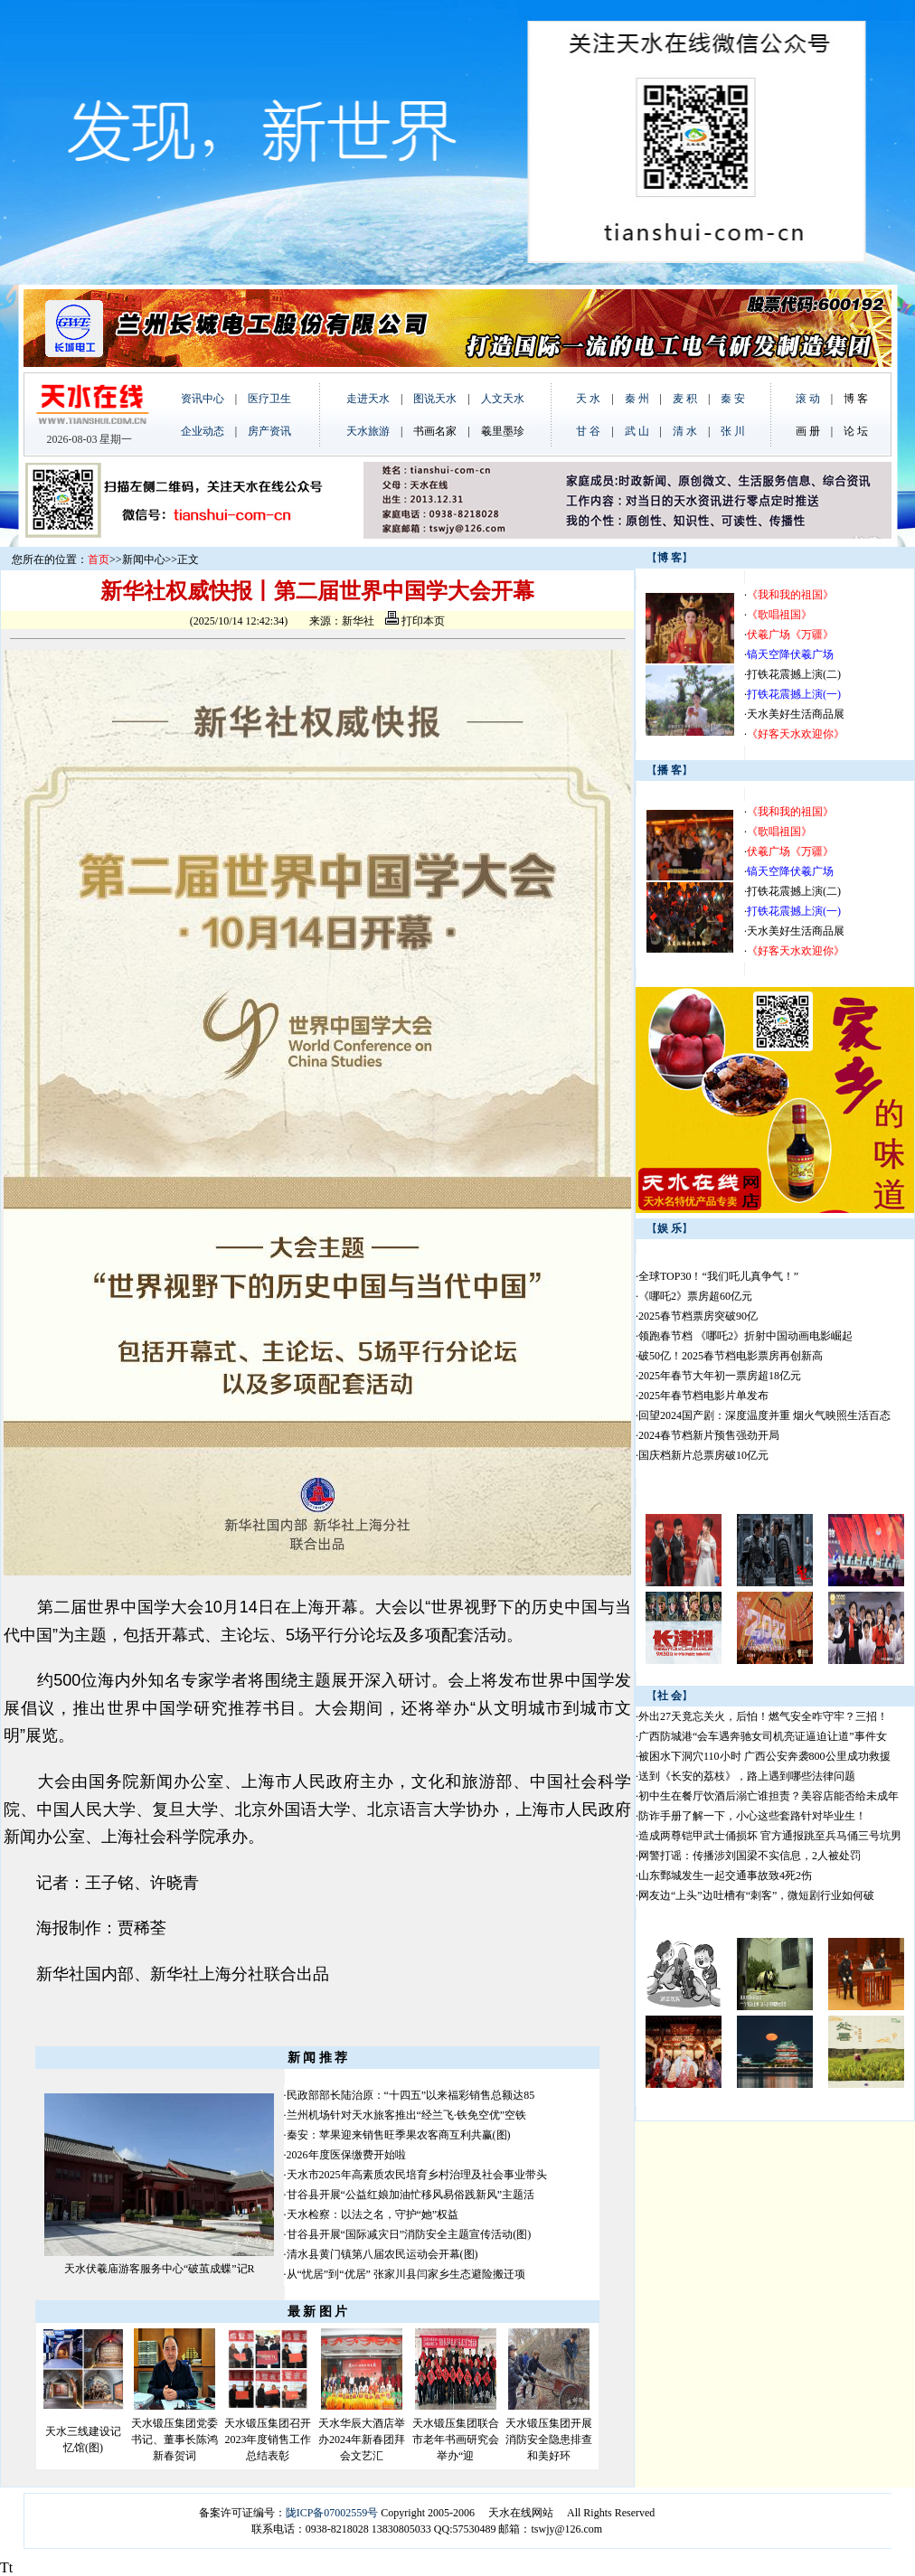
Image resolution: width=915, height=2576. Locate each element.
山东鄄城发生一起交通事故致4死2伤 (725, 1875)
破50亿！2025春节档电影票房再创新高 (730, 1355)
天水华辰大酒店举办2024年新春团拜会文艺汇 (361, 2439)
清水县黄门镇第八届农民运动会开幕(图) (382, 2254)
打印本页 (415, 621)
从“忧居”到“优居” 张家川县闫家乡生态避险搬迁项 (406, 2274)
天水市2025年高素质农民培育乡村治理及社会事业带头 (417, 2174)
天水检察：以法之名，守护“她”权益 (373, 2214)
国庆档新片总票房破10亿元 (703, 1455)
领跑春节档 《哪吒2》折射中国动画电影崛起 (745, 1336)
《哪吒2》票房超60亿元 (695, 1296)
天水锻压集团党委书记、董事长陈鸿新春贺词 (174, 2439)
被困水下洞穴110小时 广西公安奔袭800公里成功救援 (764, 1756)
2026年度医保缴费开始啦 (346, 2154)
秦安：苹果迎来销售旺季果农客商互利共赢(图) (399, 2135)
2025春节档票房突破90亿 (698, 1316)
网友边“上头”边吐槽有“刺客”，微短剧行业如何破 (756, 1895)
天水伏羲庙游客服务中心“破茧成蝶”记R (159, 2268)
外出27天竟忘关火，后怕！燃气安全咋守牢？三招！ (763, 1716)
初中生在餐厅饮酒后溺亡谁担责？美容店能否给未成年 (768, 1796)
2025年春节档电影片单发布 (703, 1395)
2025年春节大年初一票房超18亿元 (719, 1375)
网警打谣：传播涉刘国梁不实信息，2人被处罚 (749, 1855)
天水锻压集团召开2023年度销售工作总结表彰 (267, 2439)
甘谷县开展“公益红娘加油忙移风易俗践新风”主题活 (411, 2194)
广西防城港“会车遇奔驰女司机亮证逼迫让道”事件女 (762, 1736)
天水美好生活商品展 (795, 714)
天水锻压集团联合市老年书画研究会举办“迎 (455, 2439)
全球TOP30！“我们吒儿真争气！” (718, 1276)
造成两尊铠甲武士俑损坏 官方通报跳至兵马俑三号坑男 (769, 1835)
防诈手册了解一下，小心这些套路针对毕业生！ (752, 1816)
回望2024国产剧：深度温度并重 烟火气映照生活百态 (764, 1415)
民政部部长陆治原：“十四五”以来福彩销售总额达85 (411, 2095)
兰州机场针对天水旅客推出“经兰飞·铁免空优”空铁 (407, 2115)
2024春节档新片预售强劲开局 (708, 1435)
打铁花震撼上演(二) (794, 674)
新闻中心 (143, 559)
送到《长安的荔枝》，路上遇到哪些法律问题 (746, 1776)
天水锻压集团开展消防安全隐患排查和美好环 (548, 2439)
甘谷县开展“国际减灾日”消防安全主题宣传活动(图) (409, 2234)
